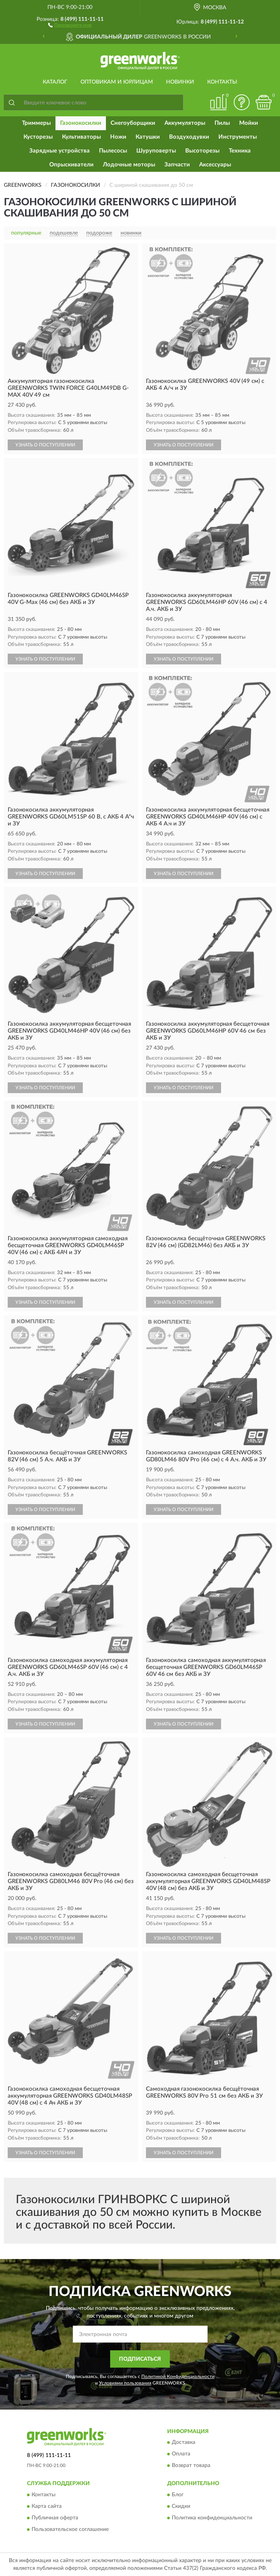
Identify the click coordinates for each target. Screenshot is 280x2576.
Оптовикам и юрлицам (116, 82)
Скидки (181, 2506)
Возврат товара (191, 2466)
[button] (70, 24)
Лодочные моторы (129, 165)
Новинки (180, 82)
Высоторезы (202, 151)
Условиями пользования (125, 2383)
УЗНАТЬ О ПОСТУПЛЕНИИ (45, 445)
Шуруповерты (156, 151)
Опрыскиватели (71, 165)
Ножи (118, 137)
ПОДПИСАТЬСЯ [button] (140, 2359)
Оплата (181, 2454)
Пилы (222, 123)
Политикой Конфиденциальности (178, 2376)
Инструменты (237, 137)
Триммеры (36, 123)
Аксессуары (215, 165)
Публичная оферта (55, 2518)
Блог (178, 2494)
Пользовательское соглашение (70, 2529)
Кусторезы (38, 137)
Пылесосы (113, 151)
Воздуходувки (189, 137)
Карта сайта (47, 2506)
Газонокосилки (80, 123)
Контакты (222, 82)
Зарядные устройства (59, 151)
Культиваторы (81, 137)
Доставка (183, 2442)
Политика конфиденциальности (212, 2518)
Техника (240, 151)
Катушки (148, 137)
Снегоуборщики (133, 123)
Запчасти (177, 165)
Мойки (248, 123)
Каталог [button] (55, 82)
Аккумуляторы (184, 123)
